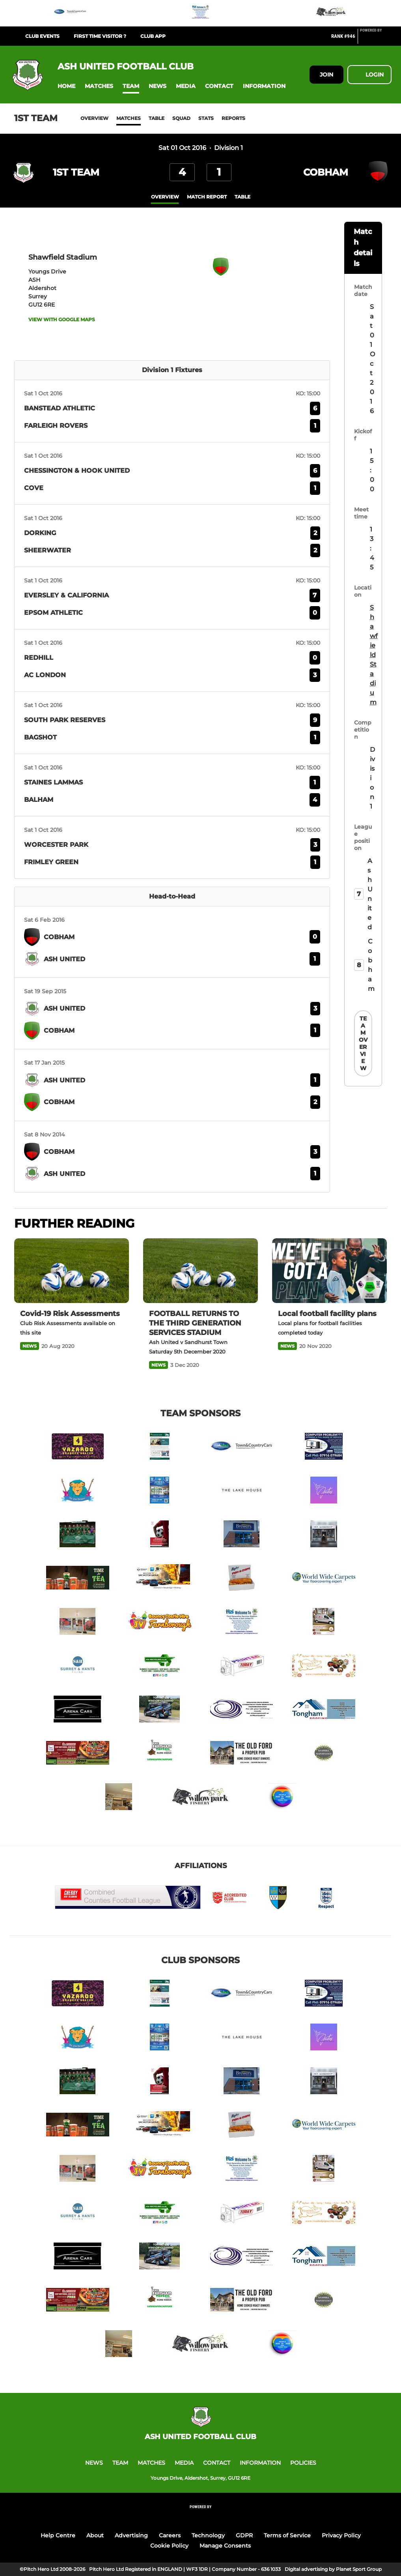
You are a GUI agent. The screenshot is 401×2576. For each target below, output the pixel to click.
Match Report (207, 197)
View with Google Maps (61, 319)
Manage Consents (225, 2545)
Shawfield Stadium (373, 655)
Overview (94, 118)
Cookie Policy (169, 2545)
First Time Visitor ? (100, 36)
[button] (66, 86)
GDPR (244, 2535)
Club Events (42, 36)
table (242, 197)
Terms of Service (287, 2535)
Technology (208, 2535)
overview (165, 197)
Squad (181, 118)
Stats (206, 118)
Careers (170, 2535)
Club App (153, 36)
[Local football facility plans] (329, 1270)
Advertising (131, 2535)
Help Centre (58, 2535)
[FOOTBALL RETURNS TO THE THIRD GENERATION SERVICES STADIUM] (200, 1270)
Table (156, 118)
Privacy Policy (341, 2535)
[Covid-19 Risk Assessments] (71, 1270)
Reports (233, 118)
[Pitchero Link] (376, 39)
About (95, 2535)
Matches (128, 118)
